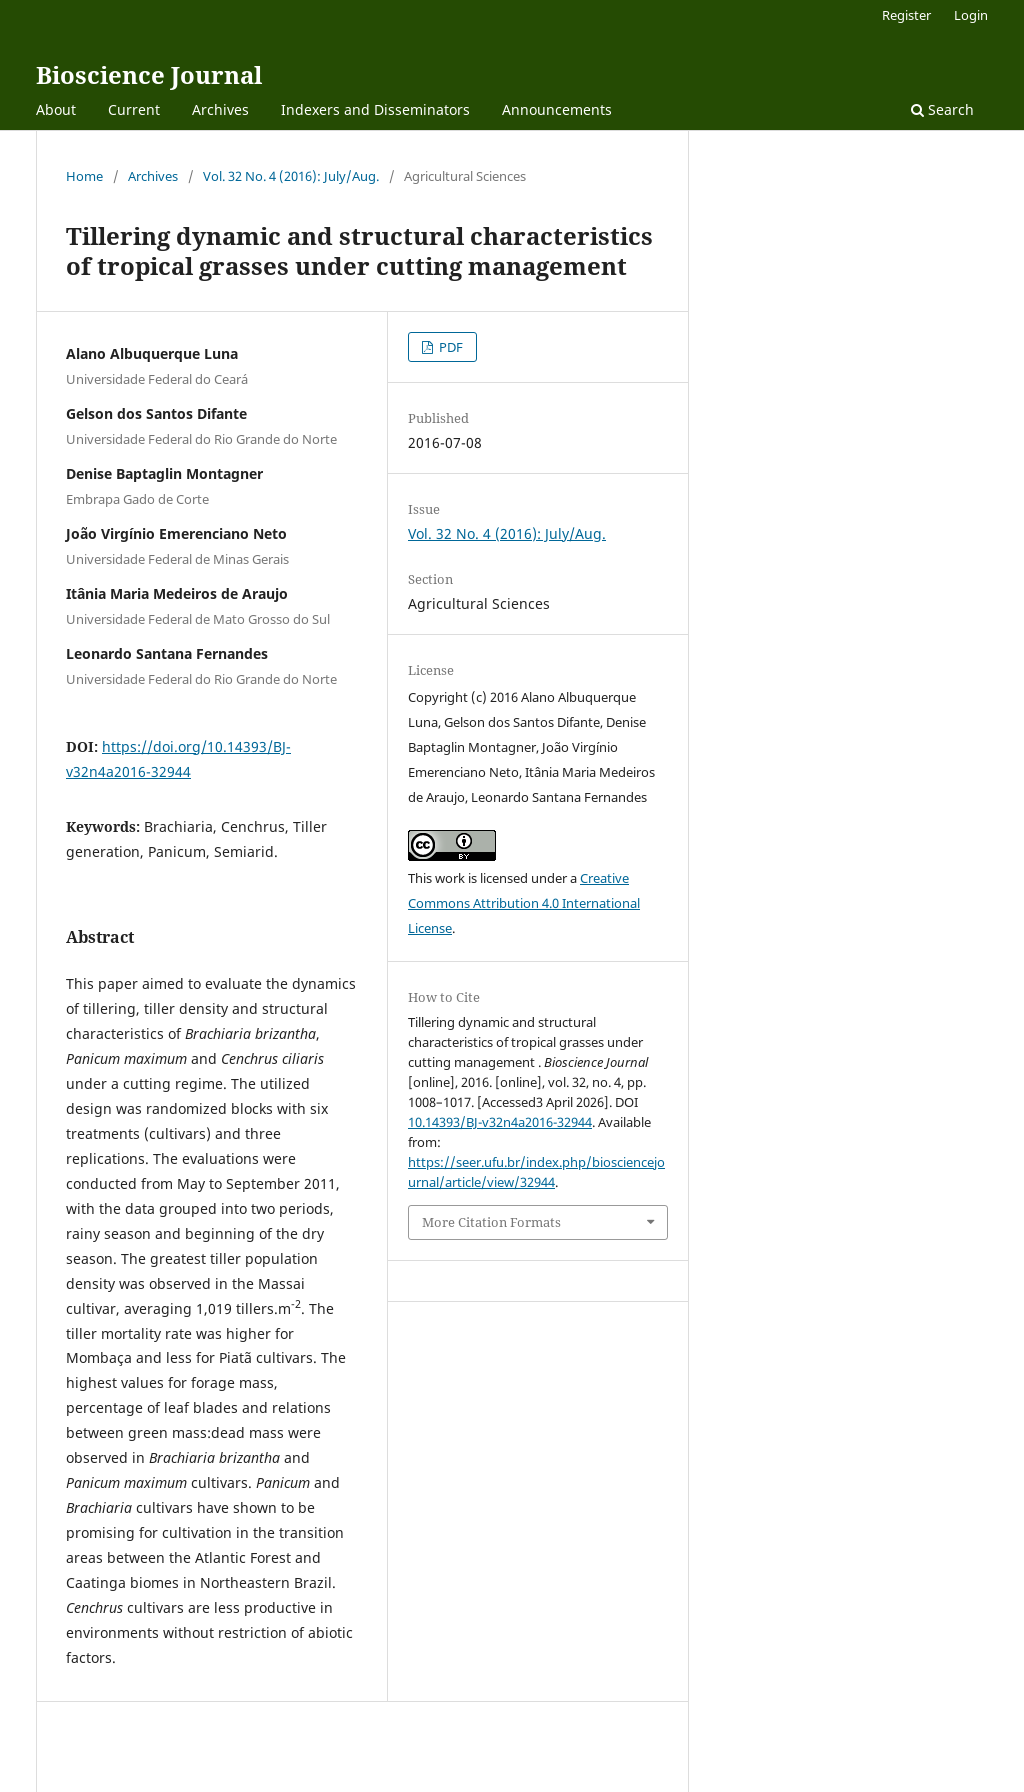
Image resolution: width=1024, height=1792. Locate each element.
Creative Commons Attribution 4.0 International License (524, 903)
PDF (449, 347)
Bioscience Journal (149, 74)
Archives (220, 109)
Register (906, 15)
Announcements (557, 109)
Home (84, 176)
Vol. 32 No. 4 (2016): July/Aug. (291, 176)
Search (942, 109)
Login (971, 15)
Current (134, 109)
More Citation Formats (491, 1222)
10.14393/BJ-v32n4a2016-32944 (500, 1122)
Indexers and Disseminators (375, 109)
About (56, 109)
